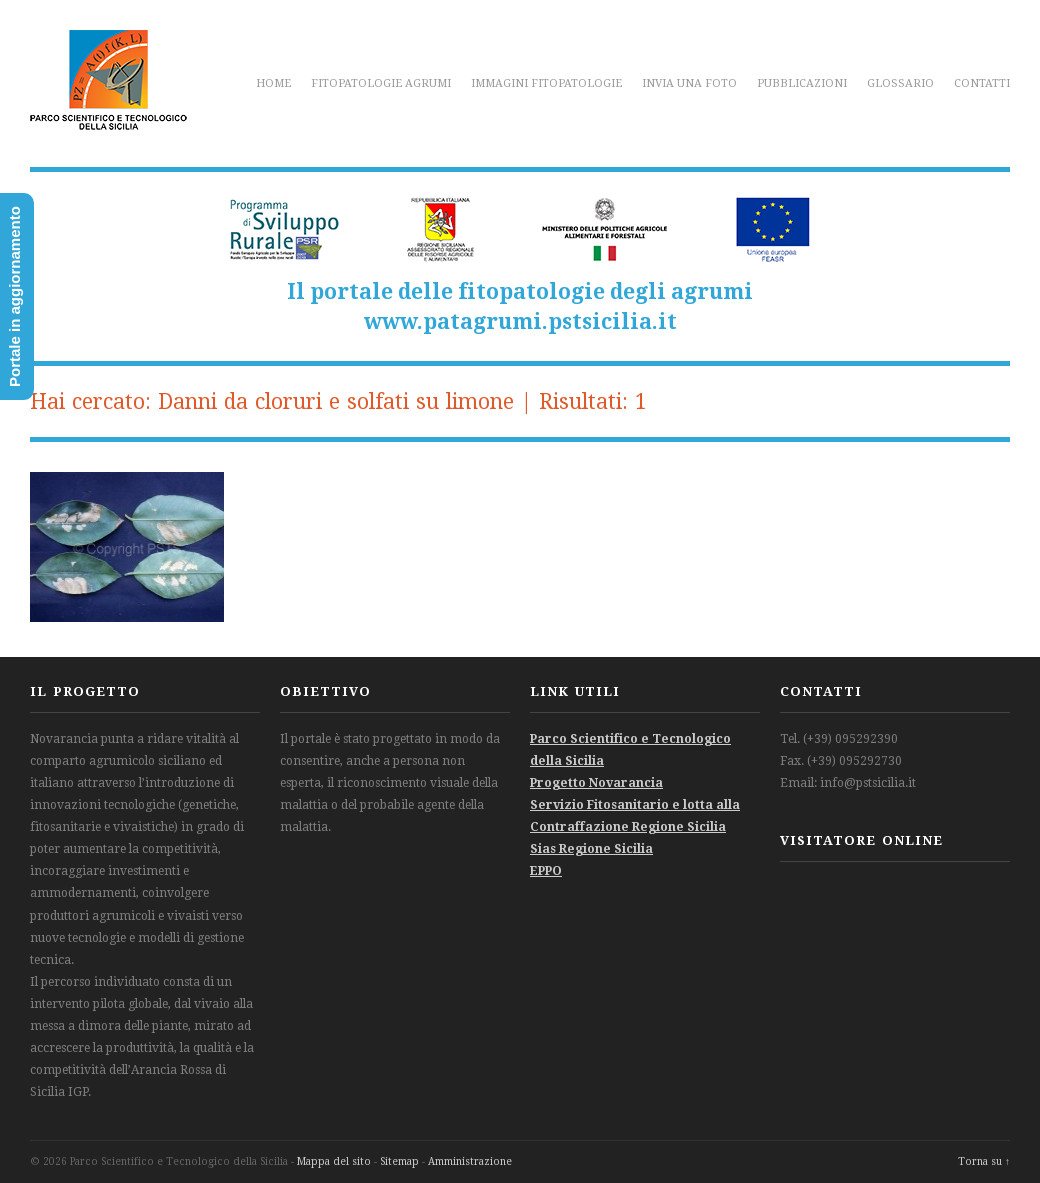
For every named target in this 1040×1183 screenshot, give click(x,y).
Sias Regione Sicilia (591, 849)
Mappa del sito (334, 1161)
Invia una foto (689, 83)
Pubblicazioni (802, 83)
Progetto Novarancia (596, 783)
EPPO (546, 871)
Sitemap (399, 1161)
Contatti (982, 83)
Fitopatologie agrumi (381, 83)
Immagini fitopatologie (546, 83)
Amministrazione (470, 1161)
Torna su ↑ (984, 1161)
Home (273, 83)
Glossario (900, 83)
